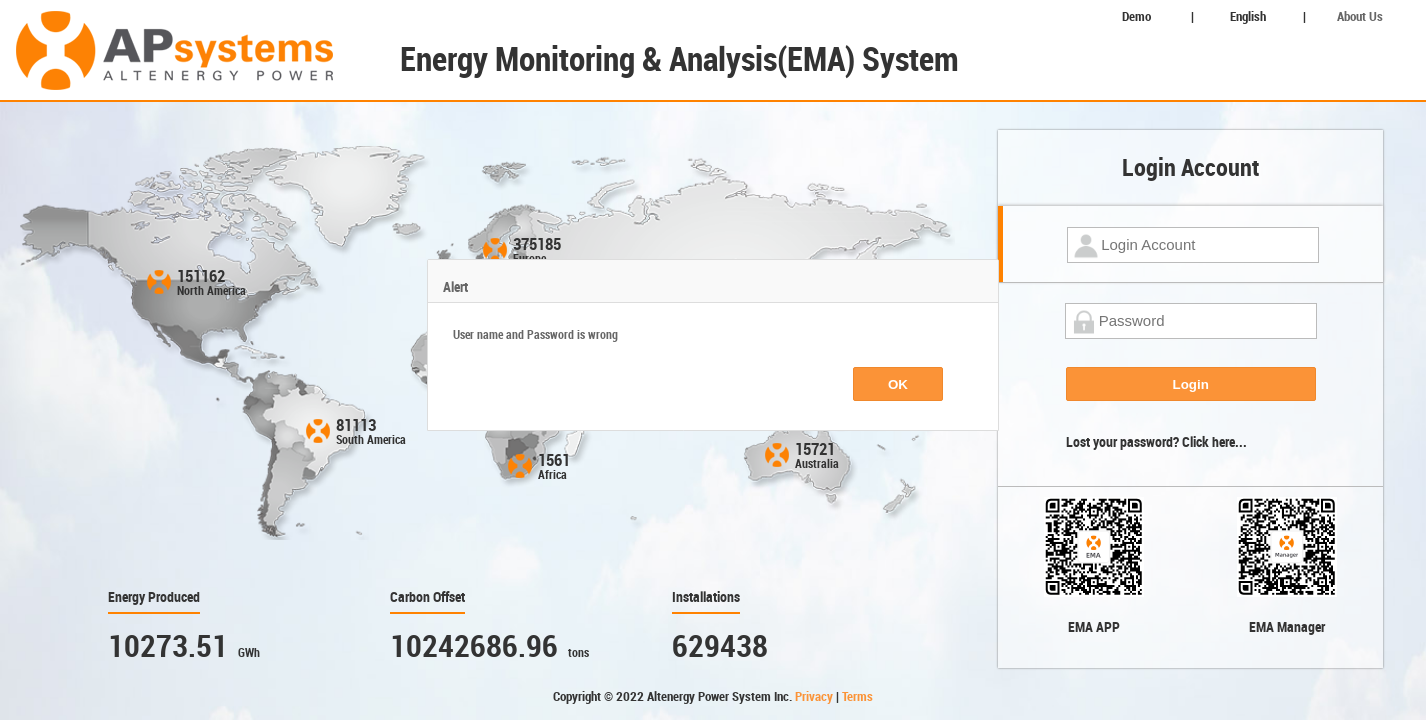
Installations (706, 597)
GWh (249, 653)
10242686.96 (474, 646)
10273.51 (168, 646)
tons (578, 653)
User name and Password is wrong (535, 335)
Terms (857, 696)
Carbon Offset (427, 597)
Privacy (815, 696)
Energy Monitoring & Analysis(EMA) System (679, 59)
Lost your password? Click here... (1156, 442)
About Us (1360, 16)
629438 (720, 646)
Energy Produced (154, 597)
